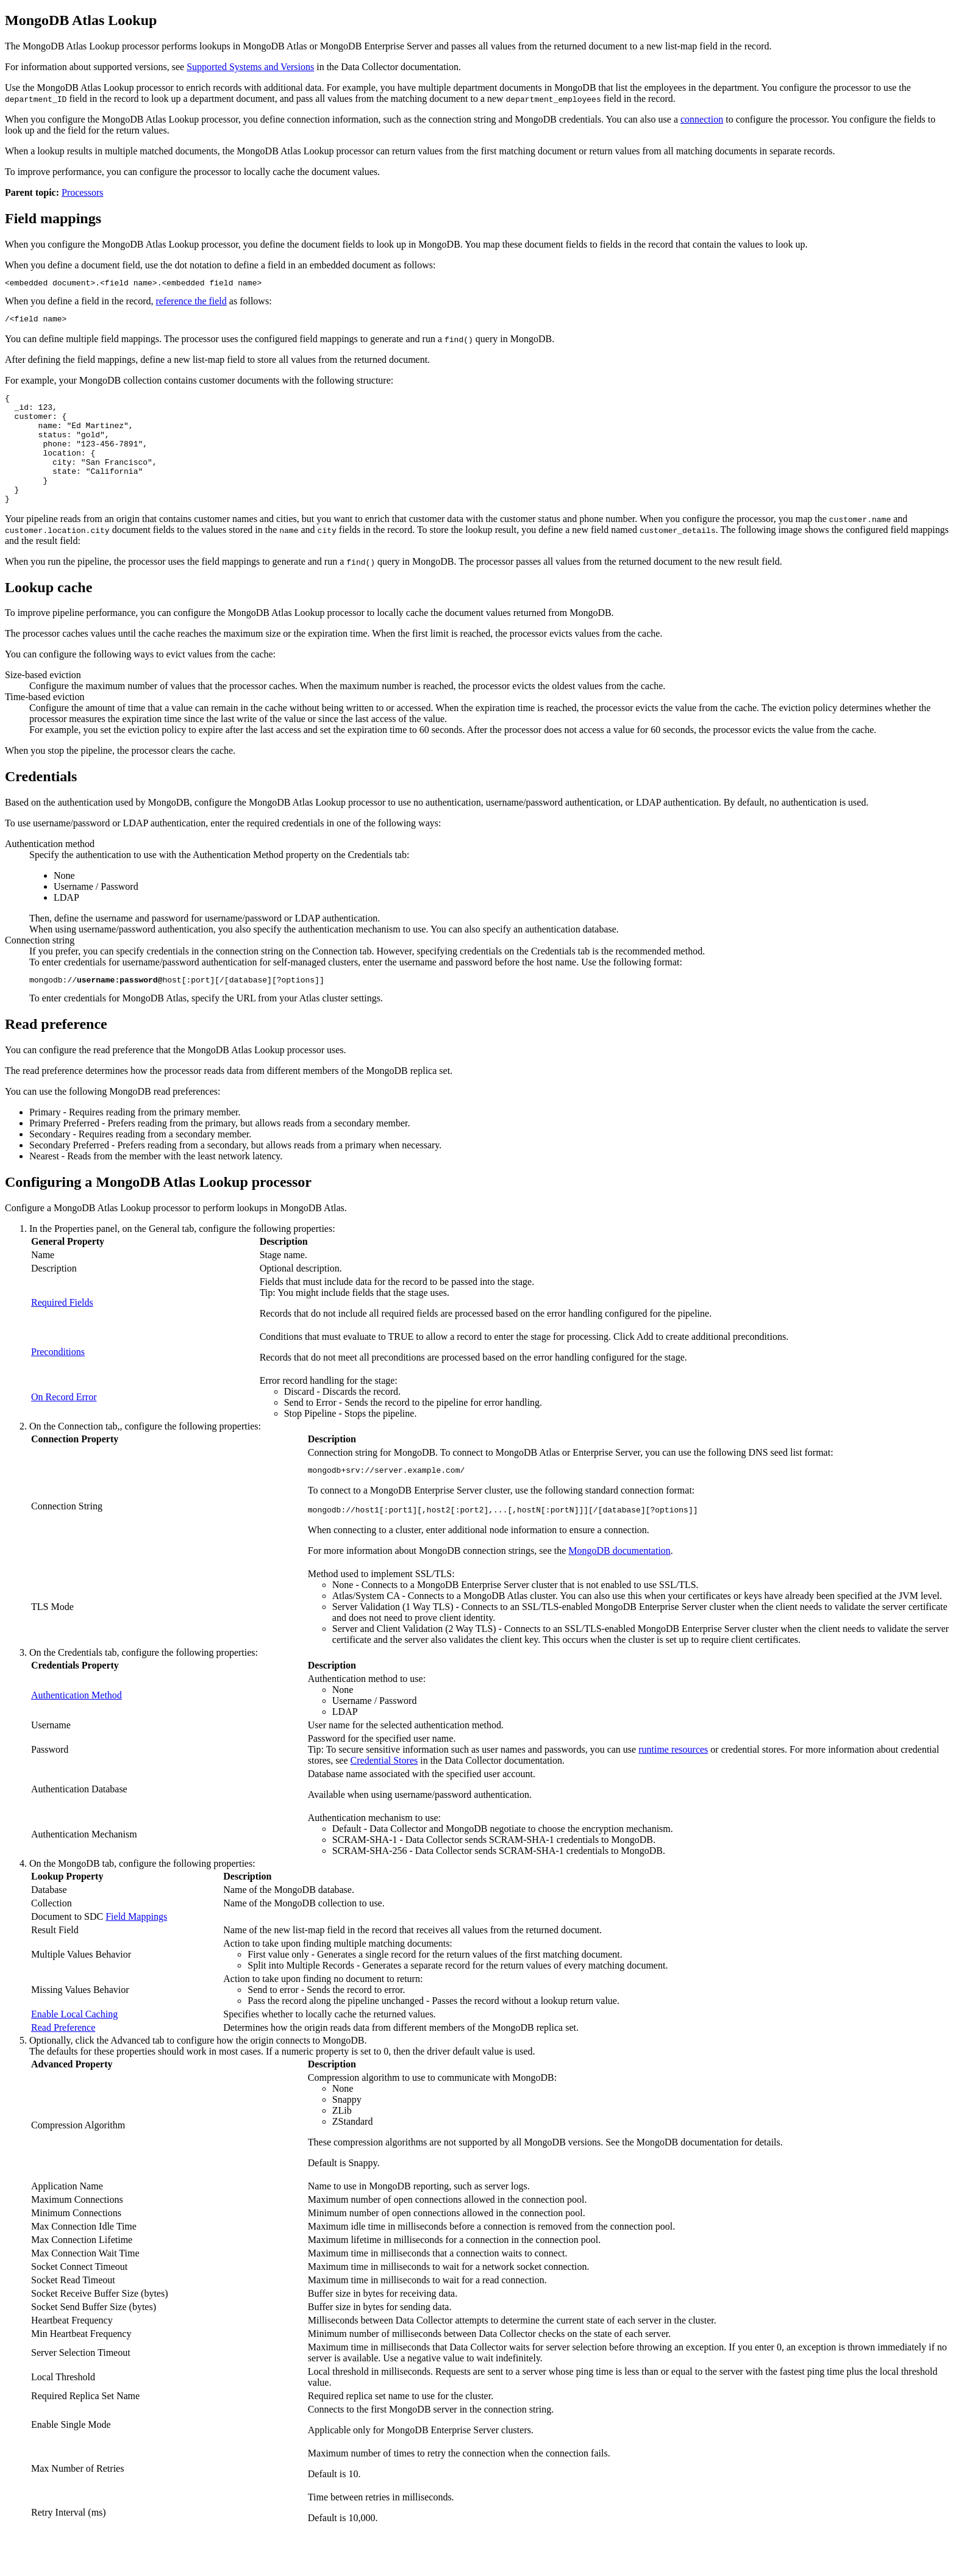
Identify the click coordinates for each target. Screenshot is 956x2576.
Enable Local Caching (74, 2045)
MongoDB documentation (619, 1581)
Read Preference (63, 2058)
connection (701, 119)
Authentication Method (76, 1726)
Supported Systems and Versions (250, 67)
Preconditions (58, 1379)
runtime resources (673, 1780)
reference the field (190, 303)
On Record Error (64, 1424)
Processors (82, 192)
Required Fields (62, 1330)
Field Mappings (136, 1947)
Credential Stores (384, 1791)
